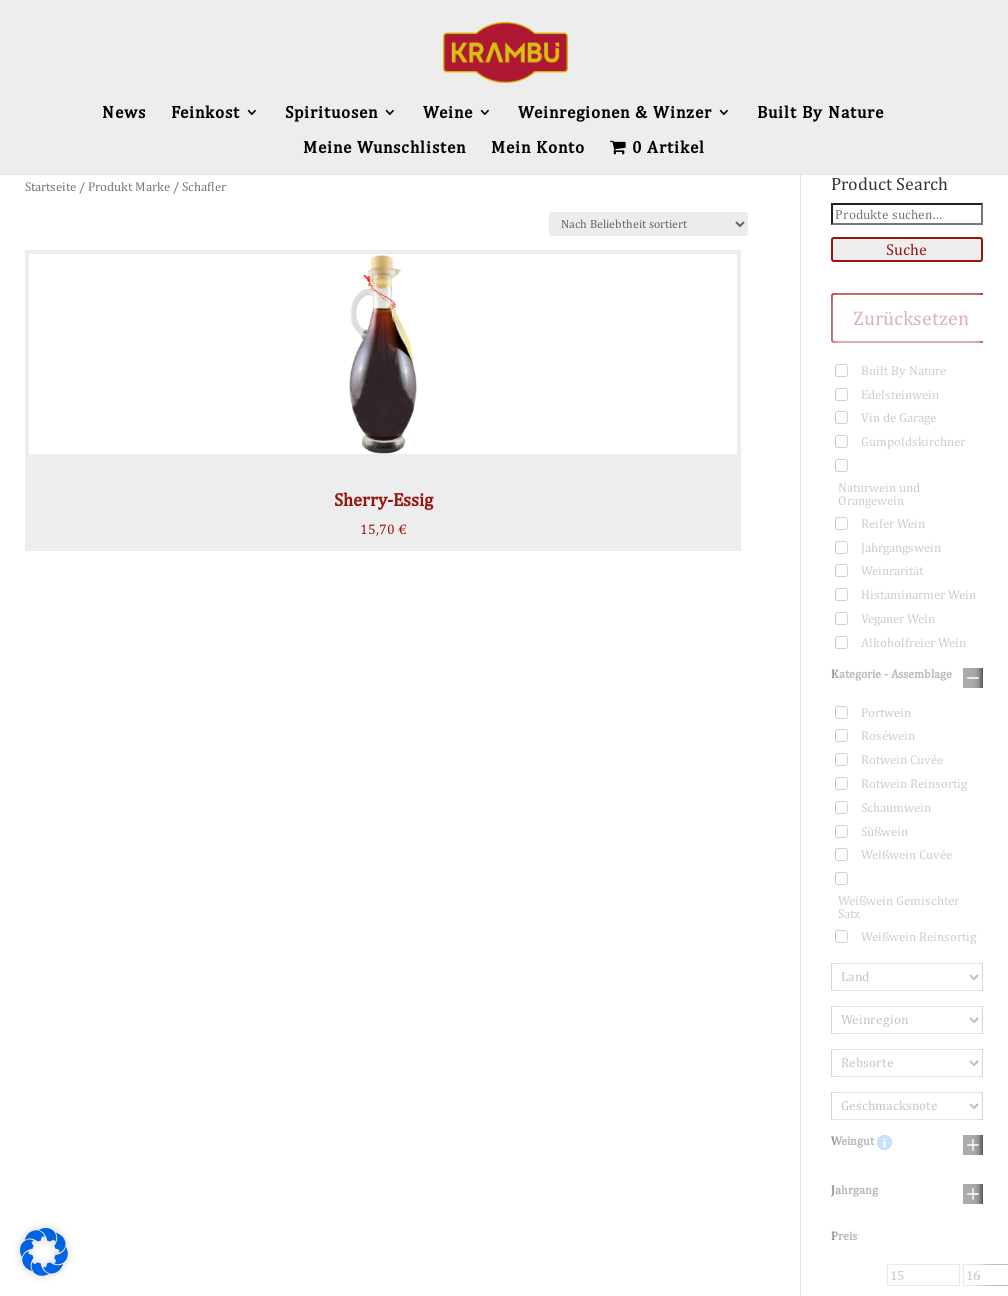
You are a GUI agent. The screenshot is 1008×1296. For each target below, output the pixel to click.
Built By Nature (820, 113)
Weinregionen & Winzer (615, 113)
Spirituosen (331, 113)
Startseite (50, 186)
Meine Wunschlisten (384, 148)
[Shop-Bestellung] (648, 224)
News (124, 113)
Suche (906, 249)
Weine (448, 113)
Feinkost (205, 113)
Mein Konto (538, 148)
